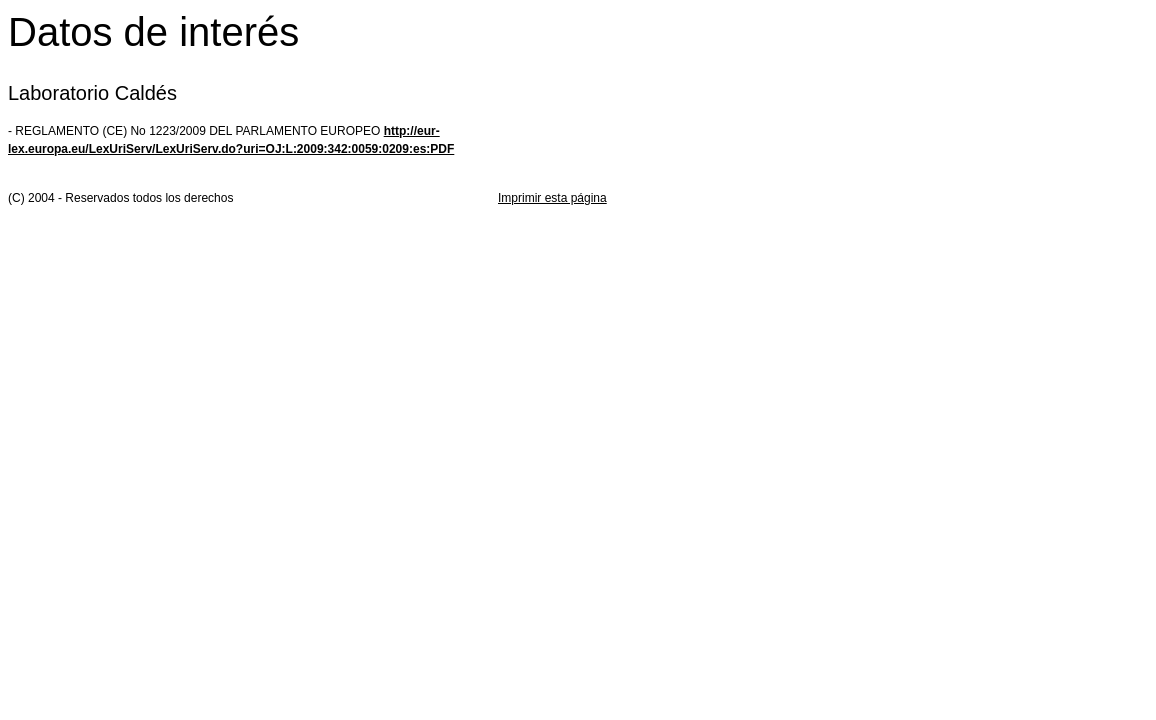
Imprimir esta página (552, 198)
